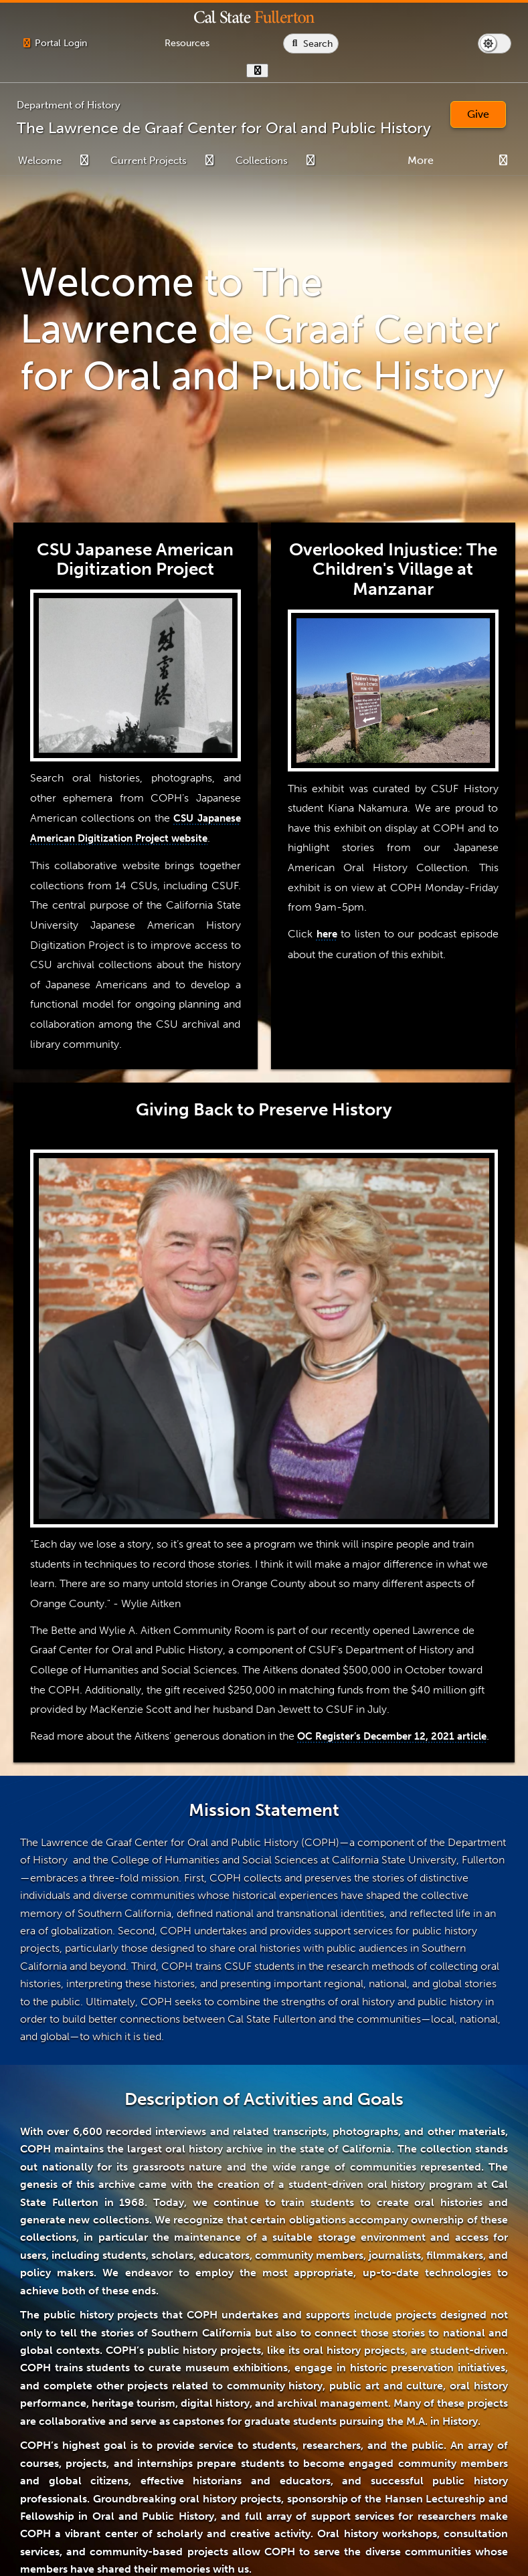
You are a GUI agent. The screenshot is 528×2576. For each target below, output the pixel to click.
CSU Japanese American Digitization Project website (135, 838)
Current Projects (148, 161)
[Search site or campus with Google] (481, 43)
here (327, 933)
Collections (262, 161)
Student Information (383, 161)
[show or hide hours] (427, 71)
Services (468, 161)
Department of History (68, 105)
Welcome (40, 161)
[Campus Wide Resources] (272, 43)
